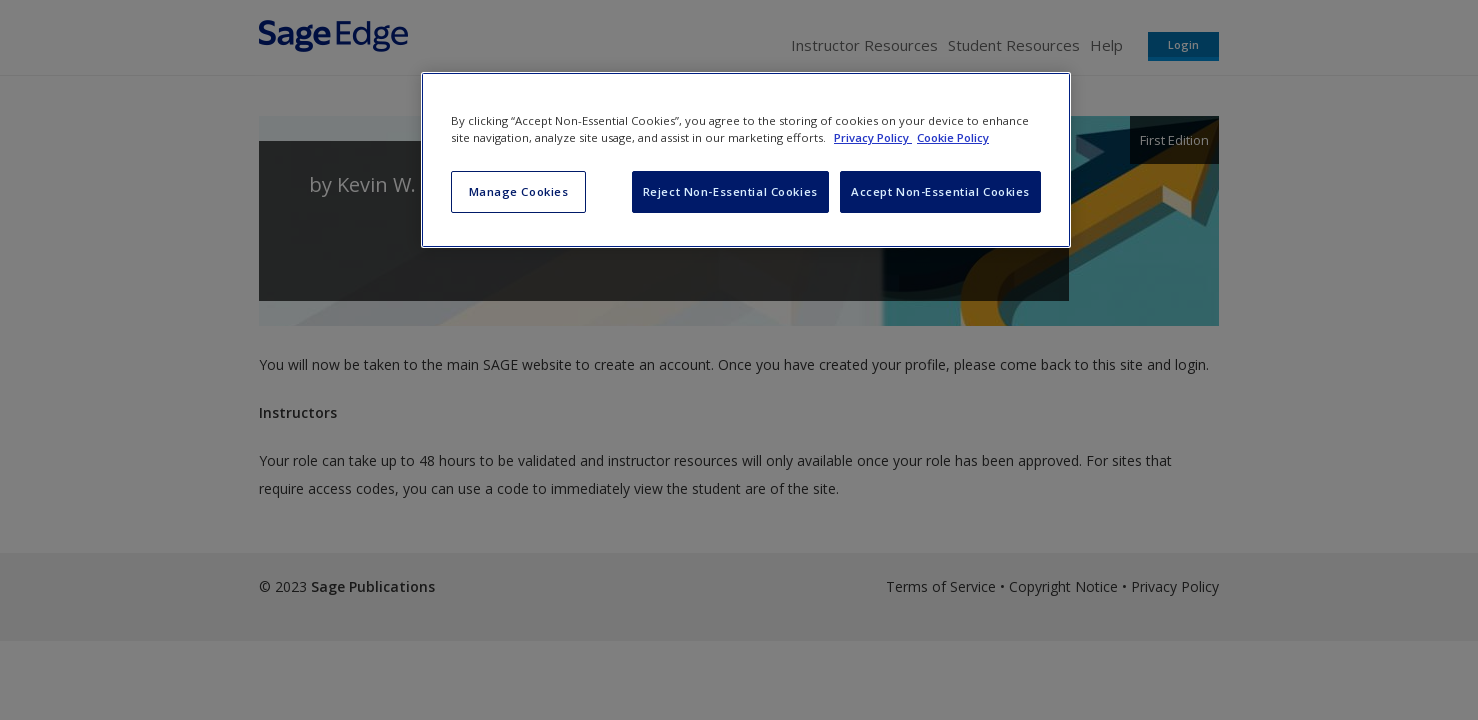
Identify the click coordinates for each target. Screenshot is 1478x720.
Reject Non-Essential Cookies (730, 191)
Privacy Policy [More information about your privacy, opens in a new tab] (873, 137)
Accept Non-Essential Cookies (940, 191)
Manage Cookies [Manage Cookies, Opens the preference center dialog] (519, 191)
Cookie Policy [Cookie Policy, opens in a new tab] (953, 137)
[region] (746, 160)
